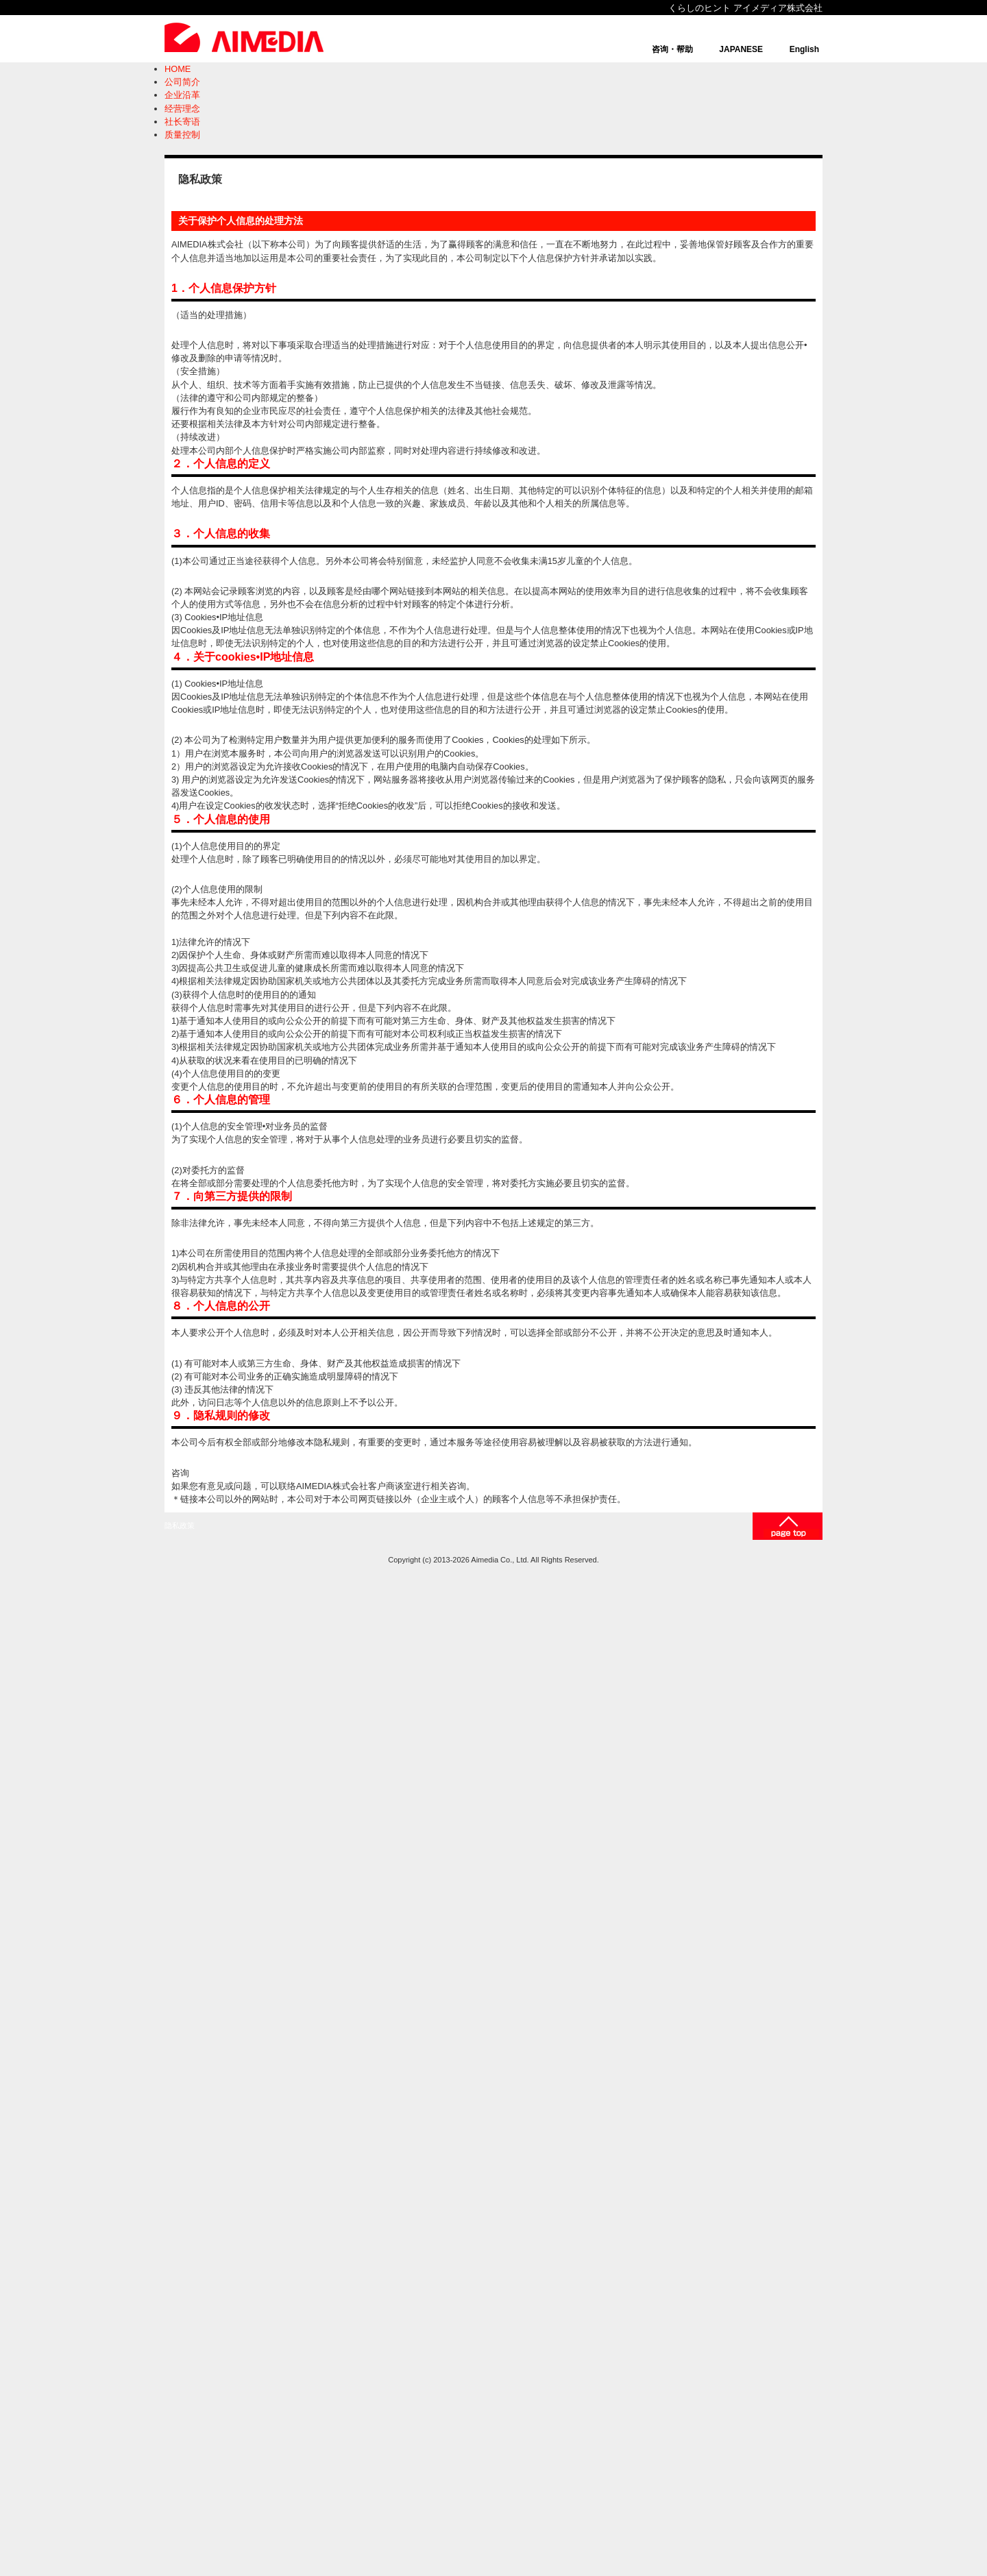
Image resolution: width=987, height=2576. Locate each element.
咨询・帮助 (672, 49)
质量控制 (182, 135)
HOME (177, 69)
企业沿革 (182, 95)
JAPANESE (741, 49)
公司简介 (182, 82)
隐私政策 (179, 1525)
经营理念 (182, 108)
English (804, 49)
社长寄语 (182, 121)
